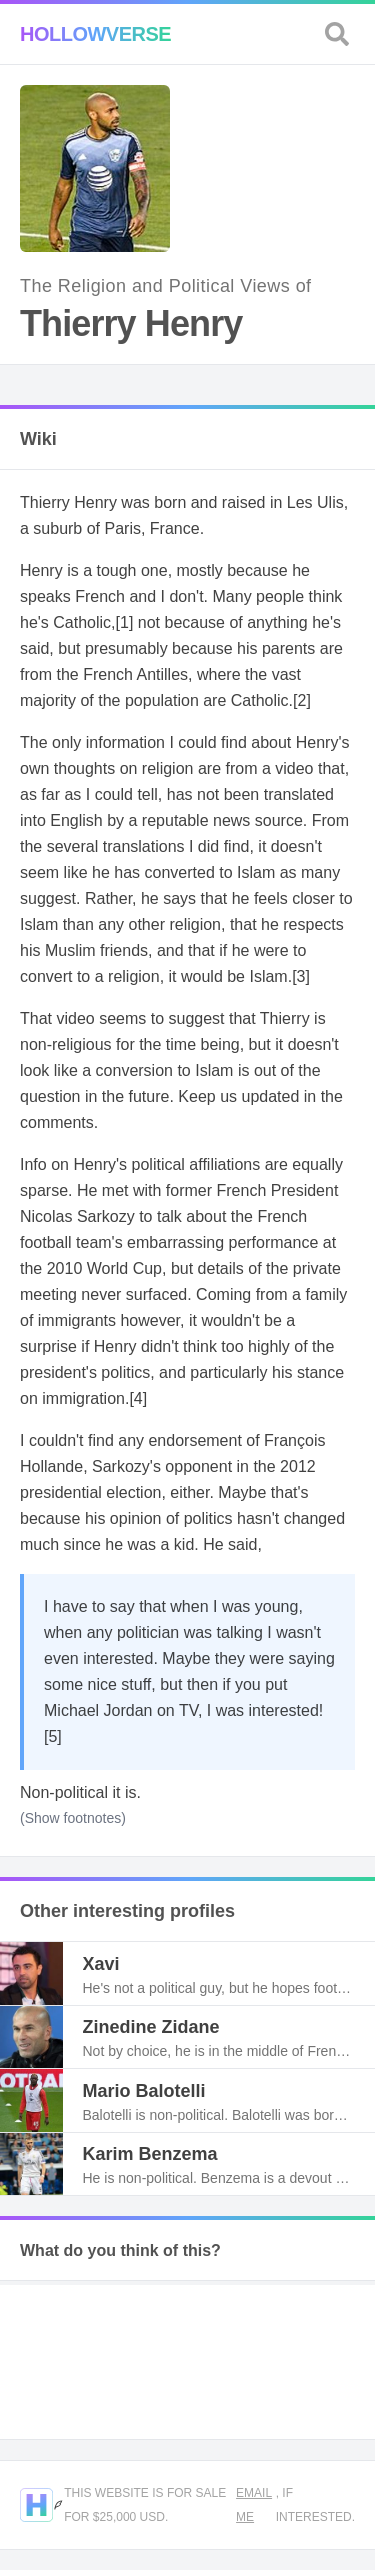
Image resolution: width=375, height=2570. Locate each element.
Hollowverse (95, 34)
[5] (53, 1736)
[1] (125, 622)
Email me (254, 2505)
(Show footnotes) (73, 1818)
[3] (301, 976)
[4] (138, 1398)
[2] (302, 700)
